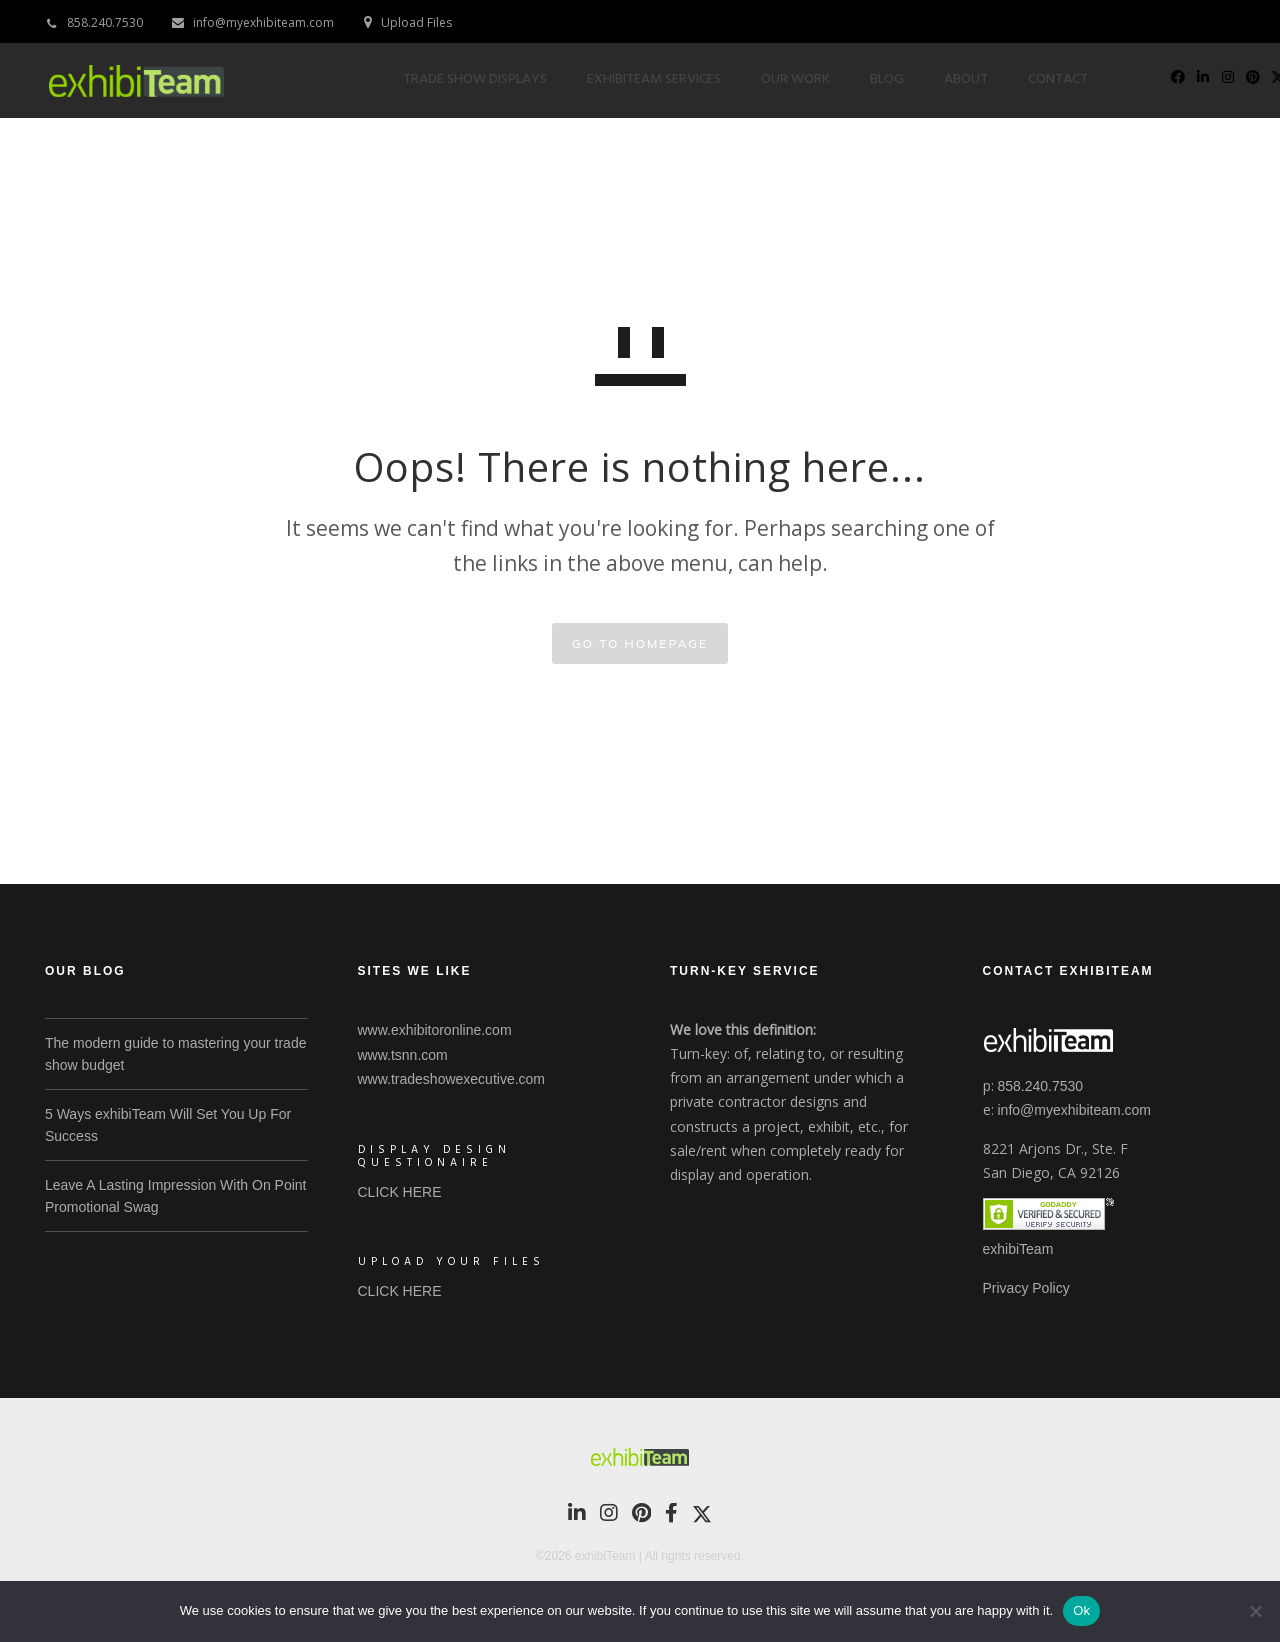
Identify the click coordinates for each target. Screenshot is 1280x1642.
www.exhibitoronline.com (435, 1030)
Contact (1070, 79)
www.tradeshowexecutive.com (452, 1079)
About (978, 79)
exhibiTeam (1018, 1249)
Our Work (807, 79)
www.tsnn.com (403, 1055)
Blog (899, 79)
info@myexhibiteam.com (263, 22)
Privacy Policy (1026, 1288)
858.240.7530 (105, 22)
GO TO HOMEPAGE (640, 643)
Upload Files (416, 22)
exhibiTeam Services (666, 79)
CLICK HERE (400, 1192)
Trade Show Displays (487, 79)
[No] (1255, 1611)
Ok (1081, 1610)
